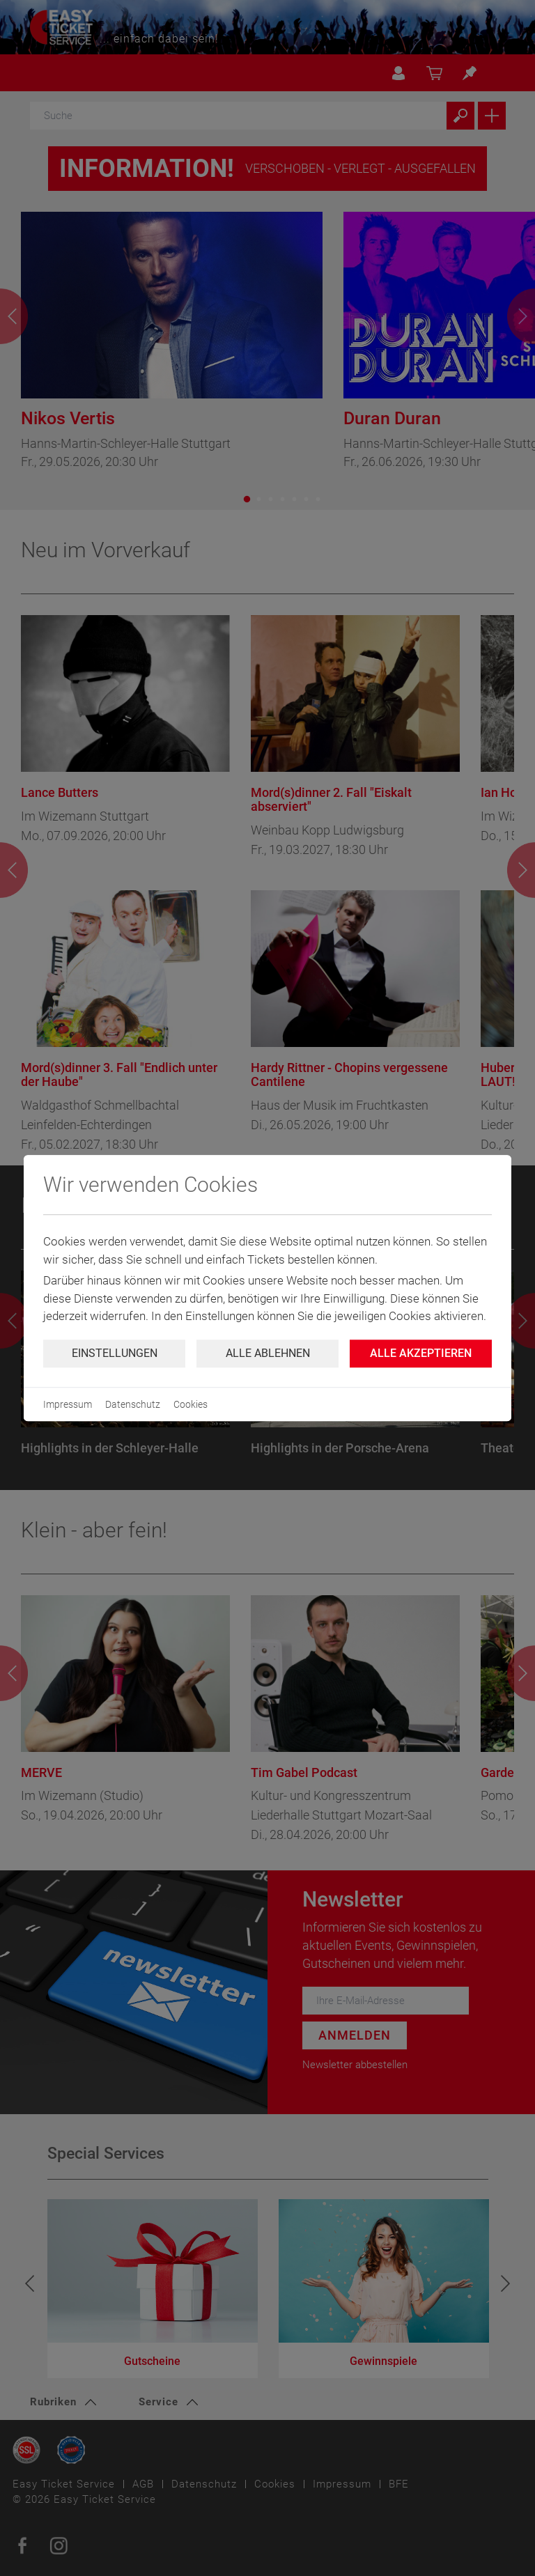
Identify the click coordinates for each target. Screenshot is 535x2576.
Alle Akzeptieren (421, 1353)
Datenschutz (132, 1404)
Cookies (190, 1404)
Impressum (67, 1404)
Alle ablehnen (268, 1353)
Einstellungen (114, 1353)
